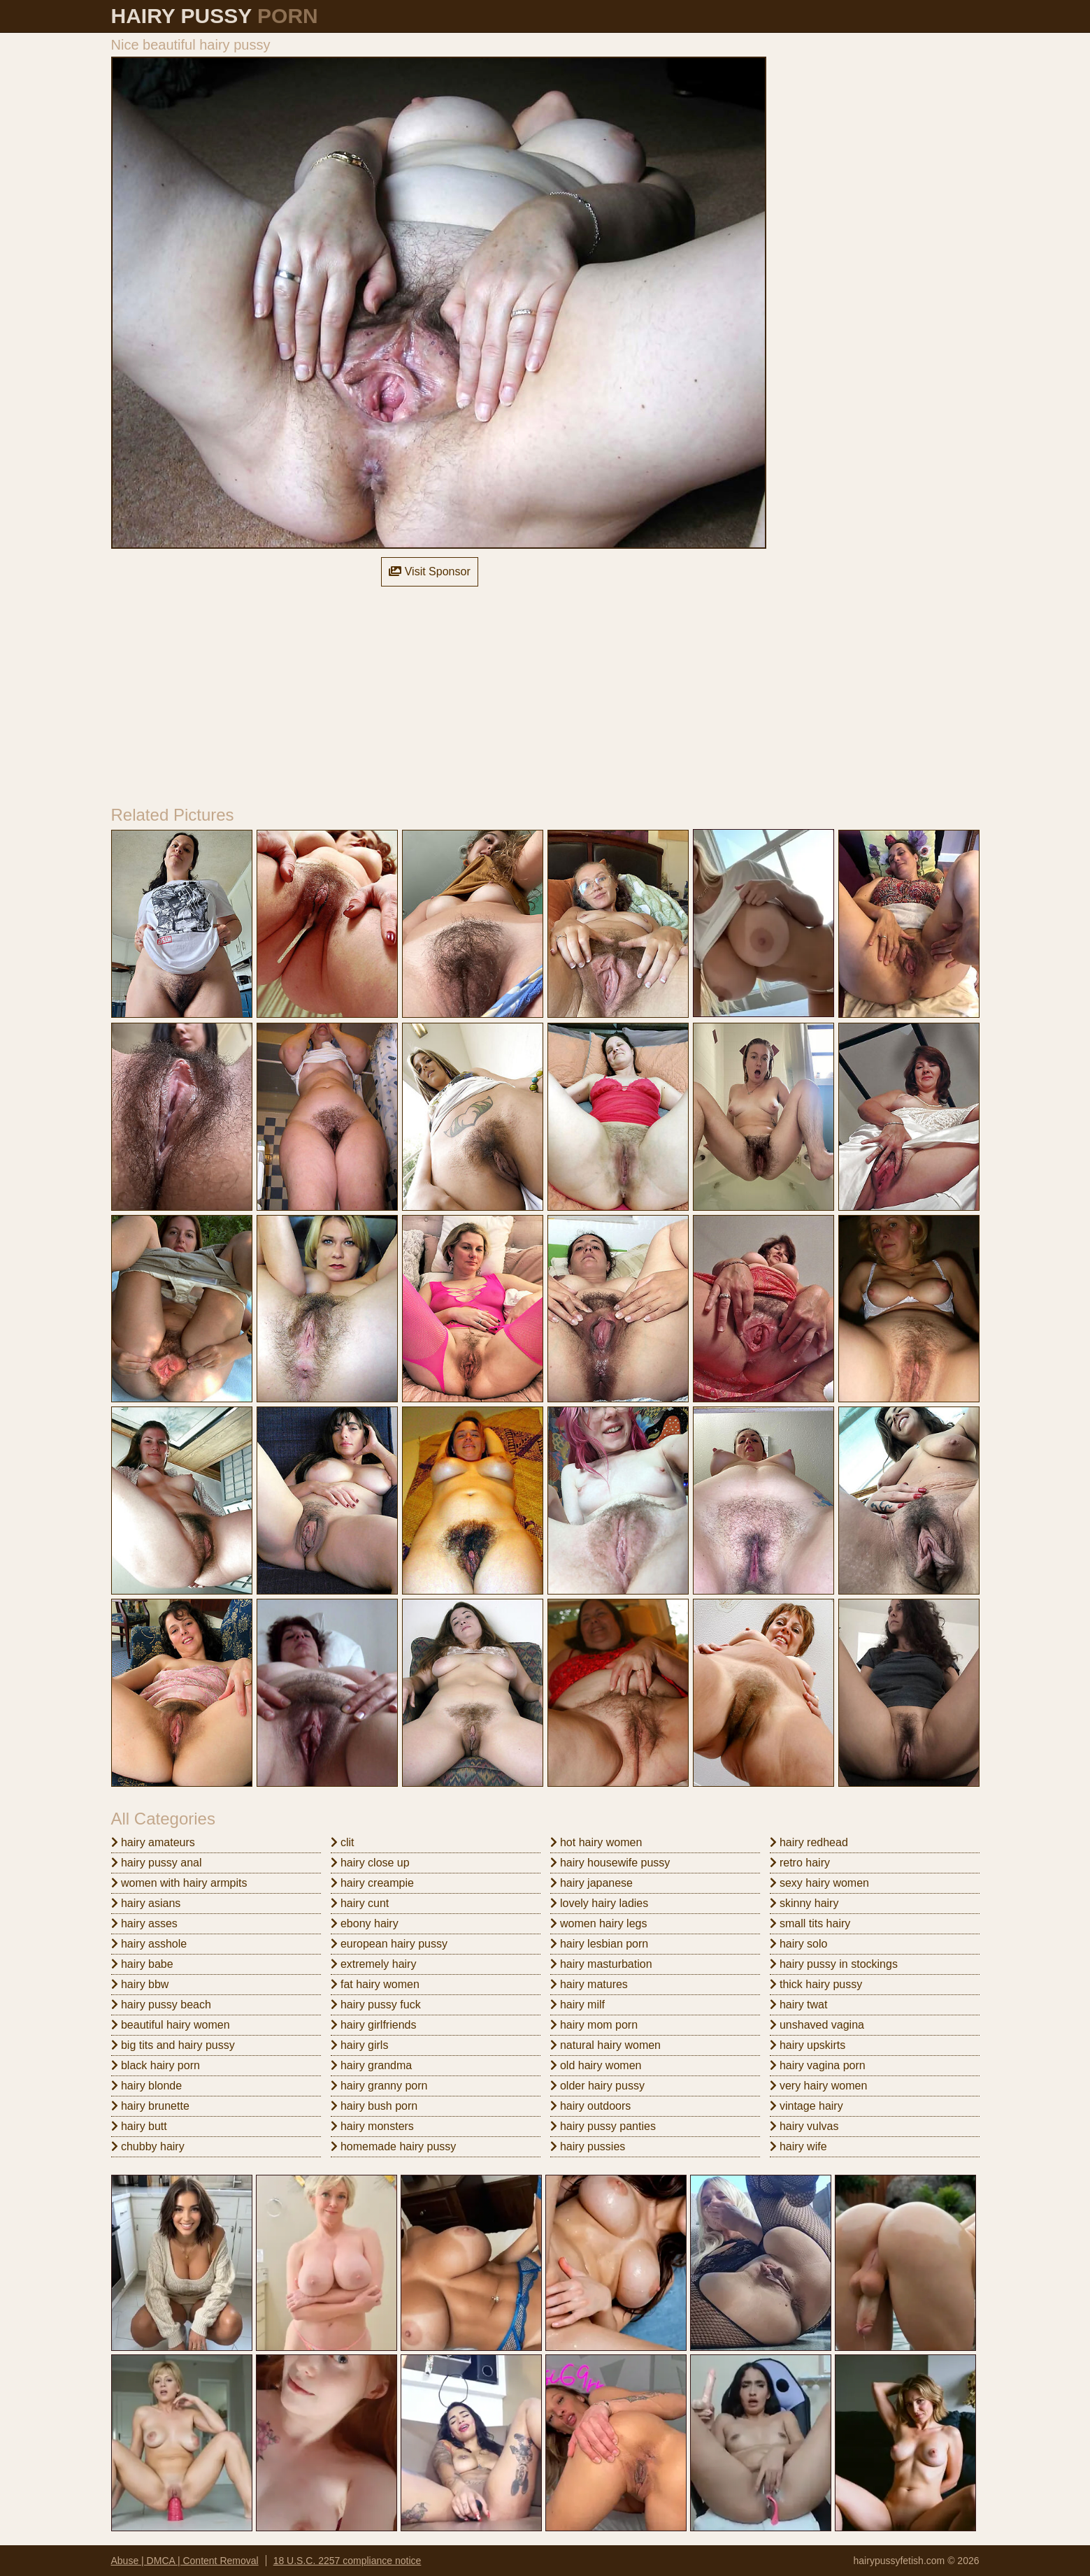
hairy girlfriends (374, 2025)
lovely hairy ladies (599, 1903)
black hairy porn (155, 2065)
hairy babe (142, 1964)
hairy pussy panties (603, 2126)
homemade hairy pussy (394, 2146)
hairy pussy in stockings (834, 1964)
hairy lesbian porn (599, 1944)
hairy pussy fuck (376, 2004)
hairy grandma (372, 2065)
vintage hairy (806, 2106)
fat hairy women (375, 1984)
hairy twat (799, 2004)
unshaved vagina (817, 2025)
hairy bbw (140, 1984)
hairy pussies (588, 2146)
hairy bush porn (374, 2106)
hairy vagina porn (818, 2065)
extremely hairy (374, 1964)
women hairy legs (598, 1923)
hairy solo (799, 1944)
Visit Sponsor (429, 571)
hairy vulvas (804, 2126)
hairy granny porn (379, 2086)
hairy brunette (150, 2106)
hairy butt (139, 2126)
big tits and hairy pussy (173, 2045)
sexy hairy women (820, 1883)
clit (342, 1842)
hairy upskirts (808, 2045)
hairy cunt (360, 1903)
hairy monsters (372, 2126)
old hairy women (596, 2065)
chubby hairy (148, 2146)
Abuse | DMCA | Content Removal (185, 2560)
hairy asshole (149, 1944)
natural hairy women (605, 2045)
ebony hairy (365, 1923)
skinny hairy (804, 1903)
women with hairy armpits (179, 1883)
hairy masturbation (601, 1964)
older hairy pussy (597, 2086)
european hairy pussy (389, 1944)
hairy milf (577, 2004)
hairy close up (370, 1863)
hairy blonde (146, 2086)
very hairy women (819, 2086)
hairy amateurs (153, 1842)
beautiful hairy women (170, 2025)
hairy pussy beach (161, 2004)
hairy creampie (372, 1883)
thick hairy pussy (816, 1984)
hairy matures (589, 1984)
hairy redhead (809, 1842)
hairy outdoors (590, 2106)
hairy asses (144, 1923)
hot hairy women (596, 1842)
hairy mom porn (594, 2025)
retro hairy (800, 1863)
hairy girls (360, 2045)
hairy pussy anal (156, 1863)
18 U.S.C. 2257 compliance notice (347, 2560)
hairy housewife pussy (610, 1863)
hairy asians (146, 1903)
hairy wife (798, 2146)
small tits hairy (810, 1923)
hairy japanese (591, 1883)
